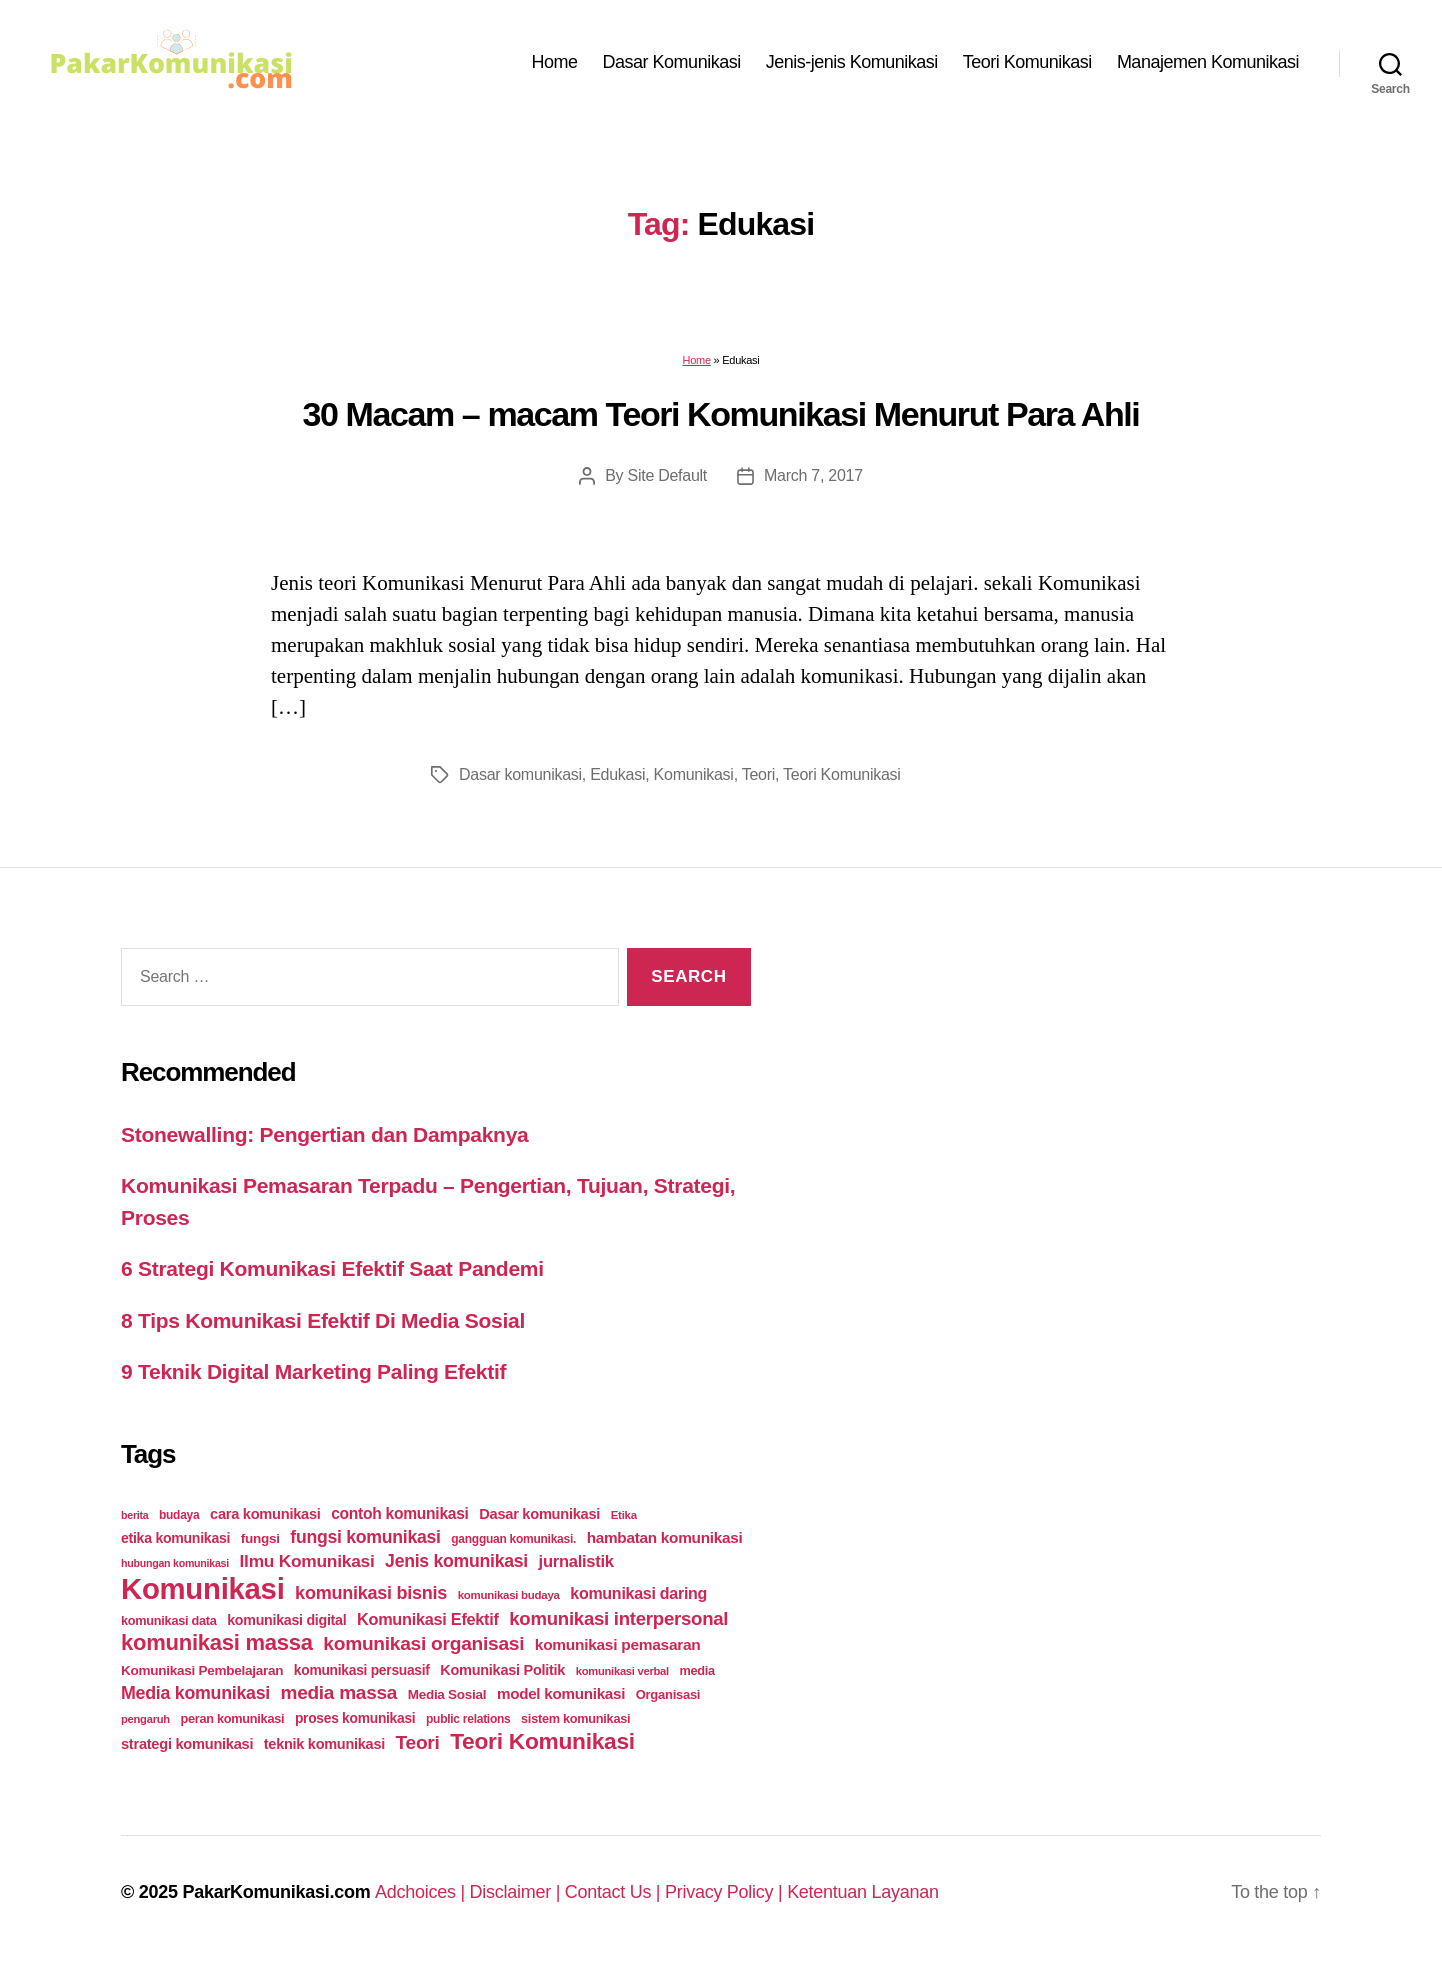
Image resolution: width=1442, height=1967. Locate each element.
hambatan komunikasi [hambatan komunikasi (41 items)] (665, 1537)
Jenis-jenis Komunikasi (852, 62)
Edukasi (617, 774)
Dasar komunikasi (520, 774)
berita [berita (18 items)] (134, 1515)
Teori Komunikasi (1027, 62)
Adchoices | (422, 1892)
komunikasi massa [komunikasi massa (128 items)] (217, 1642)
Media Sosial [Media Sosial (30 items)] (447, 1694)
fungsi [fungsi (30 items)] (260, 1538)
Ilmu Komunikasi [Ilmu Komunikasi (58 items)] (307, 1561)
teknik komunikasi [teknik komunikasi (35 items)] (324, 1744)
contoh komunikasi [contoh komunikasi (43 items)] (400, 1513)
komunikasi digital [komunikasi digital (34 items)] (286, 1620)
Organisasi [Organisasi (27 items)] (668, 1694)
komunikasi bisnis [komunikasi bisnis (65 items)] (371, 1593)
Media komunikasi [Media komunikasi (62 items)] (195, 1693)
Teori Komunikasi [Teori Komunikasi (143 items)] (542, 1741)
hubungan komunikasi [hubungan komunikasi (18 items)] (175, 1563)
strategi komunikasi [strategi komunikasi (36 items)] (187, 1744)
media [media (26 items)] (696, 1670)
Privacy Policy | (726, 1892)
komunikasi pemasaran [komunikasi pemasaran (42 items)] (618, 1644)
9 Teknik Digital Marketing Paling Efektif (313, 1371)
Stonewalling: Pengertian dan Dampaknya (325, 1134)
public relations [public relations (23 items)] (468, 1719)
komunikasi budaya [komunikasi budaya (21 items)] (509, 1595)
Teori (758, 774)
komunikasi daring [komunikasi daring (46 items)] (638, 1593)
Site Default (667, 475)
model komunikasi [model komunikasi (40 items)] (561, 1693)
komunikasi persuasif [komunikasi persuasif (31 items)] (362, 1670)
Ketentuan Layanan (863, 1892)
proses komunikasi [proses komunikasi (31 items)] (355, 1718)
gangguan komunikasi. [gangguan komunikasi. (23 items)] (513, 1539)
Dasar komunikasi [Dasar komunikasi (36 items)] (539, 1514)
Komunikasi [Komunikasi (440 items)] (203, 1588)
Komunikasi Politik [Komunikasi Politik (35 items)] (502, 1670)
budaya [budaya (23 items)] (179, 1515)
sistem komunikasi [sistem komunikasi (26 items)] (575, 1718)
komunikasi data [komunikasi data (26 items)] (169, 1620)
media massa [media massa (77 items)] (339, 1692)
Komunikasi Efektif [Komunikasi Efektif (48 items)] (428, 1619)
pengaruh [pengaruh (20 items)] (145, 1719)
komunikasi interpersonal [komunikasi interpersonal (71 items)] (618, 1618)
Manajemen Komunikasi (1208, 62)
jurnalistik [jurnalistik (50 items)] (576, 1561)
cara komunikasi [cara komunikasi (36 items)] (265, 1514)
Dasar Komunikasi (672, 62)
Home (555, 62)
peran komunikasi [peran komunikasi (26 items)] (232, 1718)
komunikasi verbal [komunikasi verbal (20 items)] (622, 1671)
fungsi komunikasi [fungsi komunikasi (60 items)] (365, 1537)
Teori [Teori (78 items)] (418, 1742)
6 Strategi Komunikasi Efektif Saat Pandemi (332, 1268)
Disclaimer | (517, 1892)
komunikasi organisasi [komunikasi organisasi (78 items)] (423, 1643)
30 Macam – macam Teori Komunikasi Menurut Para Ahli (721, 414)
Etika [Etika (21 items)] (624, 1515)
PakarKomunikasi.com (276, 1892)
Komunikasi (694, 774)
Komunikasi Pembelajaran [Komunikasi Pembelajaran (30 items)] (202, 1670)
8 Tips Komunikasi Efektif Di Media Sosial (323, 1320)
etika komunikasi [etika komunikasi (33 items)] (175, 1538)
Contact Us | (615, 1892)
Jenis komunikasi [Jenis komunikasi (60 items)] (456, 1561)
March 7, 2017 (813, 475)
